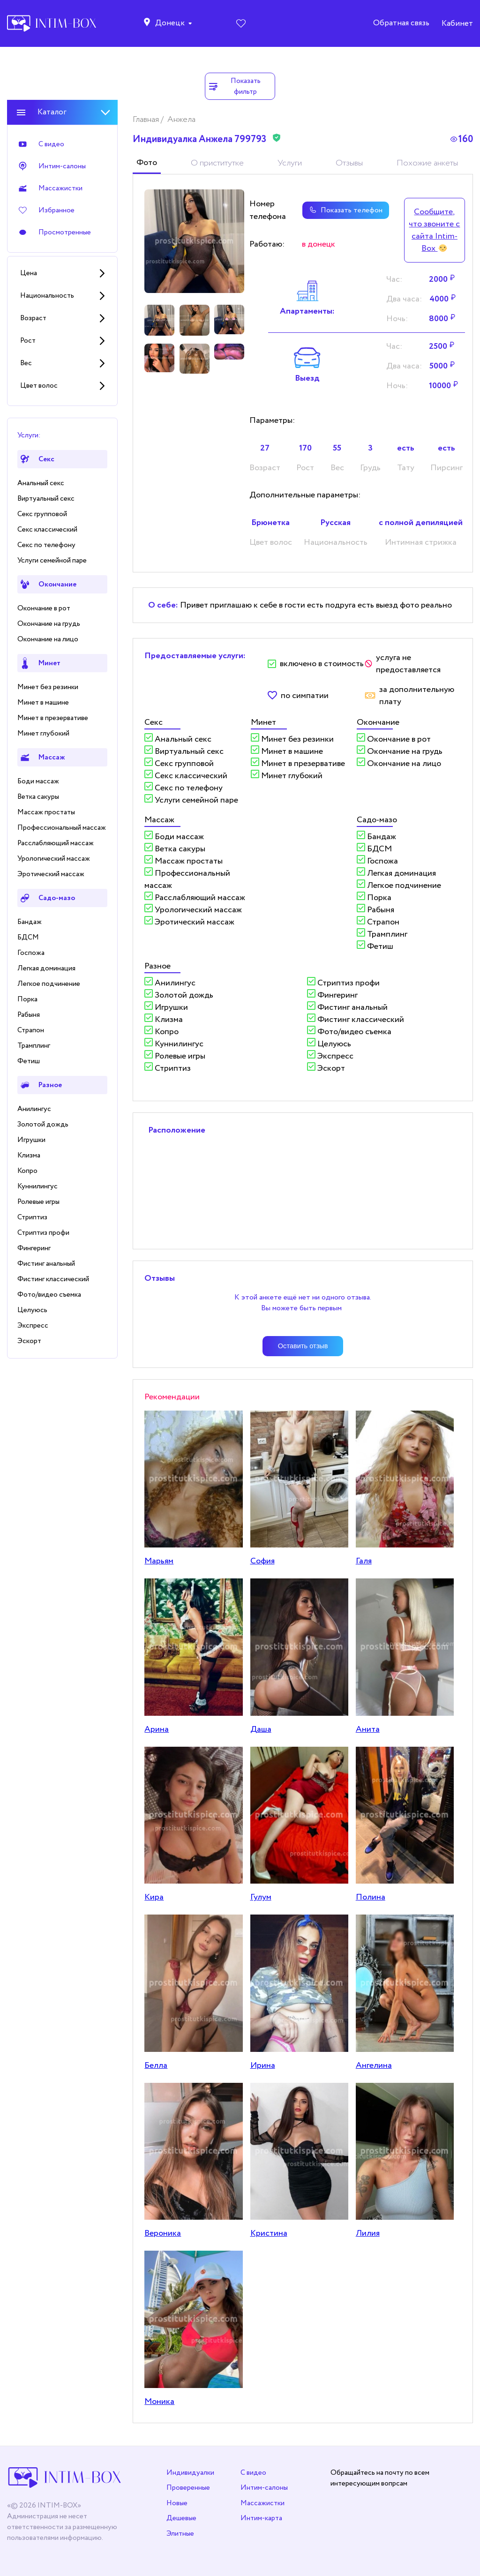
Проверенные (188, 2487)
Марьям (158, 1561)
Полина (370, 1897)
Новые (177, 2503)
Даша (260, 1729)
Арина (156, 1729)
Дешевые (181, 2518)
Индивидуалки (190, 2472)
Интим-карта (261, 2518)
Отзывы (349, 163)
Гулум (260, 1897)
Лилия (368, 2233)
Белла (155, 2065)
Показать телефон (342, 210)
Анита (368, 1729)
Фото (146, 163)
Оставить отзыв (303, 1346)
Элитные (180, 2533)
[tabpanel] (194, 241)
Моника (159, 2402)
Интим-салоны (264, 2487)
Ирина (262, 2065)
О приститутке (217, 163)
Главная (147, 119)
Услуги (290, 163)
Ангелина (374, 2065)
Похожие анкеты (427, 163)
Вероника (162, 2233)
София (262, 1561)
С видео (253, 2472)
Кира (154, 1897)
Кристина (268, 2233)
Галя (364, 1561)
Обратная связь (401, 24)
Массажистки (262, 2503)
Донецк (170, 24)
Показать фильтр (234, 86)
